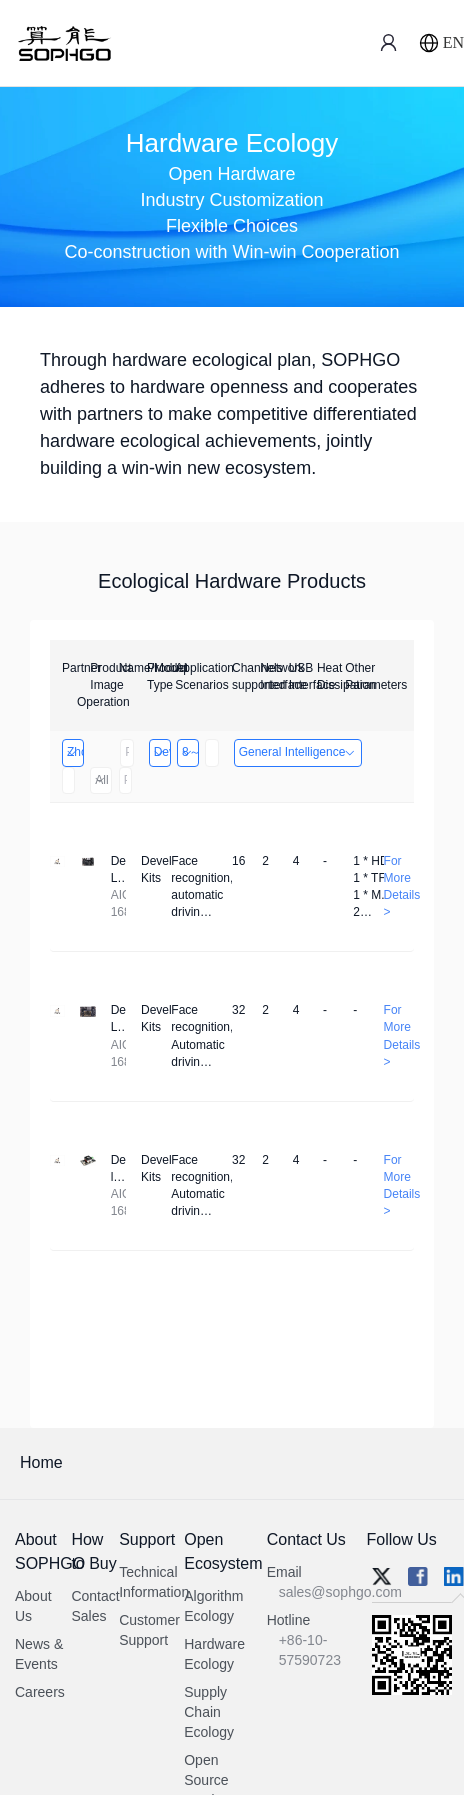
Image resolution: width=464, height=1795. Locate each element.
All (100, 780)
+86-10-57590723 (310, 1650)
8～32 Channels (189, 752)
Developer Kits (161, 752)
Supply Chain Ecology (209, 1712)
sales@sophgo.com (340, 1592)
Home (41, 1462)
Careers (40, 1692)
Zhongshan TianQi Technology (74, 752)
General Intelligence (298, 752)
